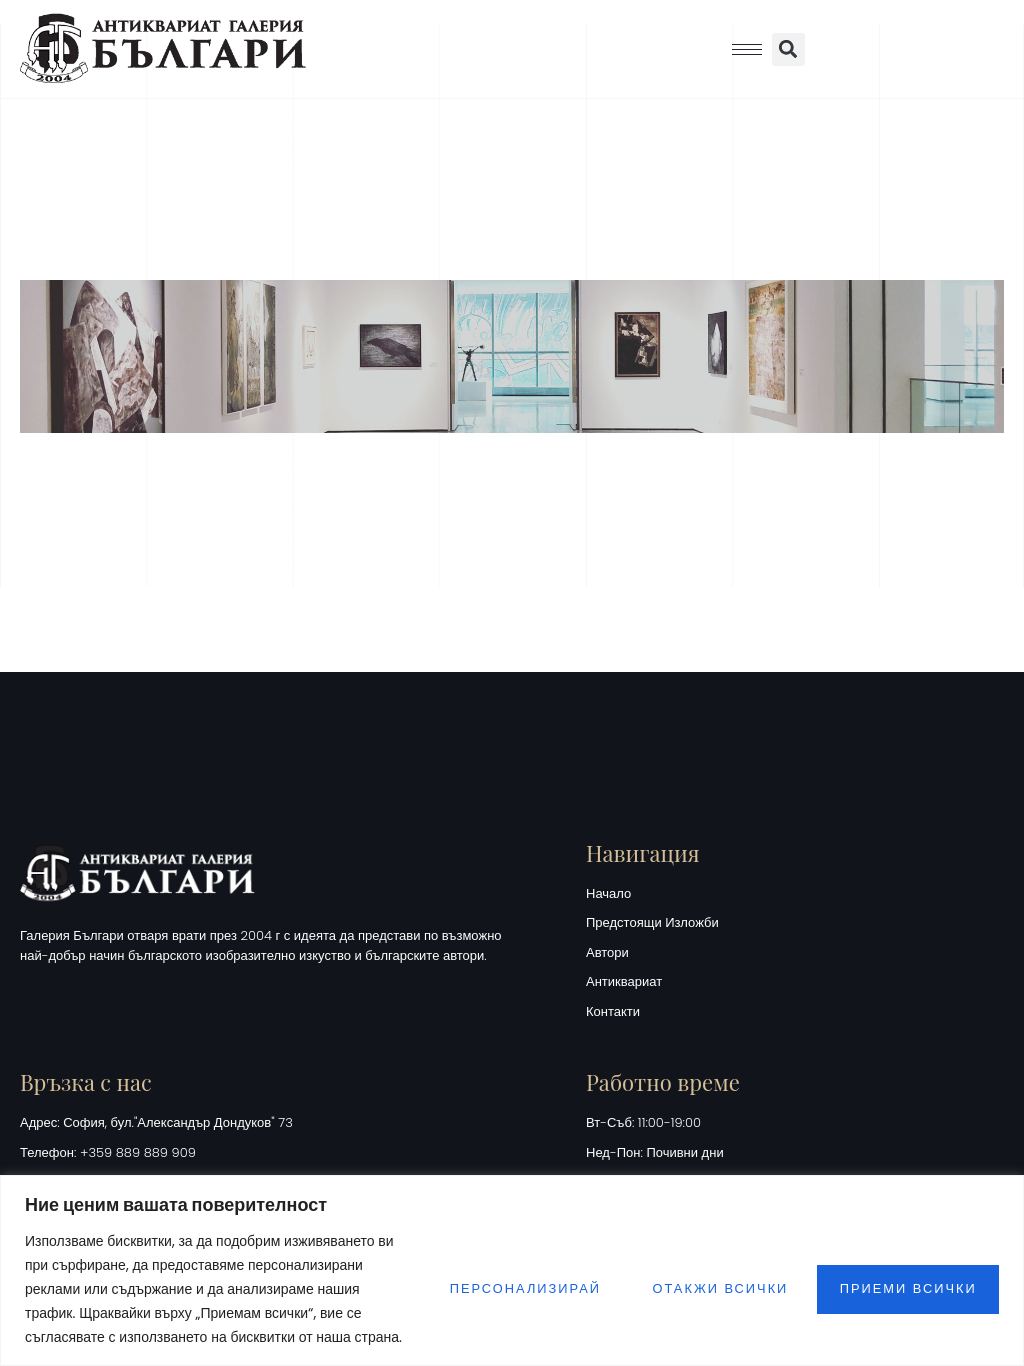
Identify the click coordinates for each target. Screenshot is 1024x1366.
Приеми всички (905, 1276)
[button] (788, 49)
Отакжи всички (708, 1276)
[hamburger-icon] (747, 49)
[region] (512, 1258)
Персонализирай (505, 1276)
